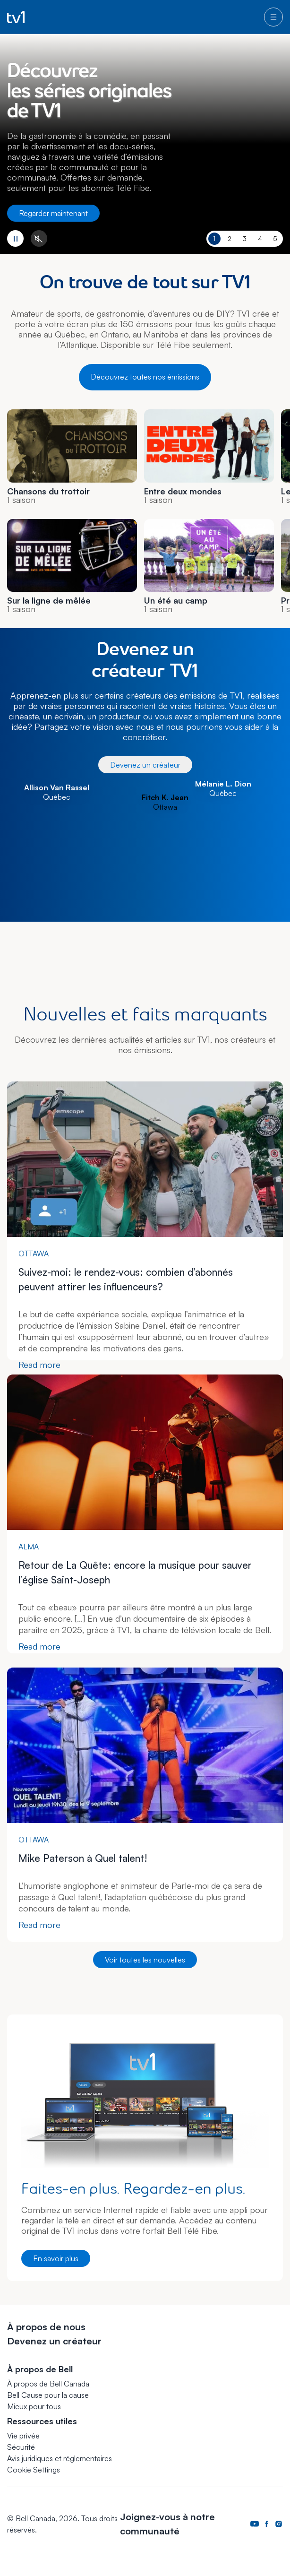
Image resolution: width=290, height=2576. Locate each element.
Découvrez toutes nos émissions (145, 376)
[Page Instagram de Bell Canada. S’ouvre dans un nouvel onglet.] (278, 2524)
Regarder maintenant (53, 213)
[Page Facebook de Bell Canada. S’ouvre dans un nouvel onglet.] (267, 2524)
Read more (39, 1364)
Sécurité (21, 2447)
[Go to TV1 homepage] (16, 17)
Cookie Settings (33, 2469)
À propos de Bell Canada (48, 2383)
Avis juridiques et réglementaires (59, 2458)
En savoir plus (55, 2258)
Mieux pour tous (34, 2406)
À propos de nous (46, 2327)
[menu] (273, 17)
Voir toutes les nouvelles (145, 1959)
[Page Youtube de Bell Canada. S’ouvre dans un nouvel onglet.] (254, 2524)
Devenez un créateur (145, 764)
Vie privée (23, 2435)
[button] (33, 2469)
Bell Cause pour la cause (48, 2395)
